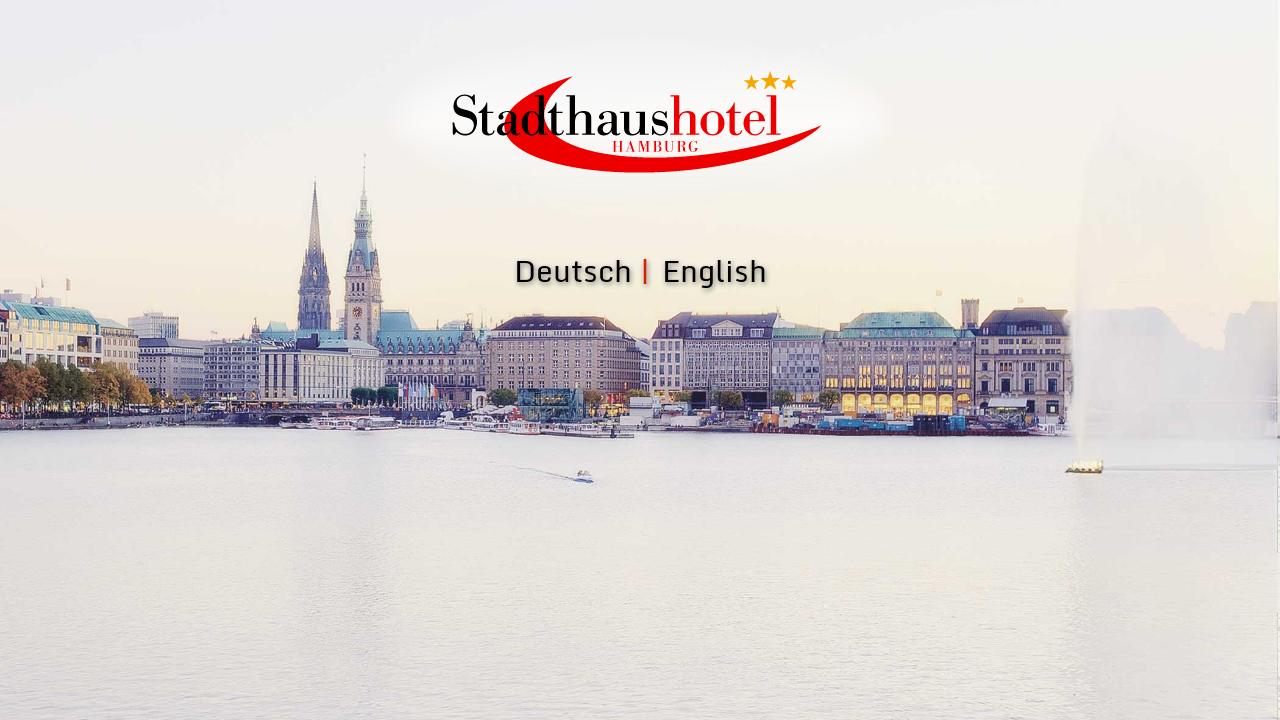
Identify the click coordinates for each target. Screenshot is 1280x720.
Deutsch (573, 270)
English (714, 270)
